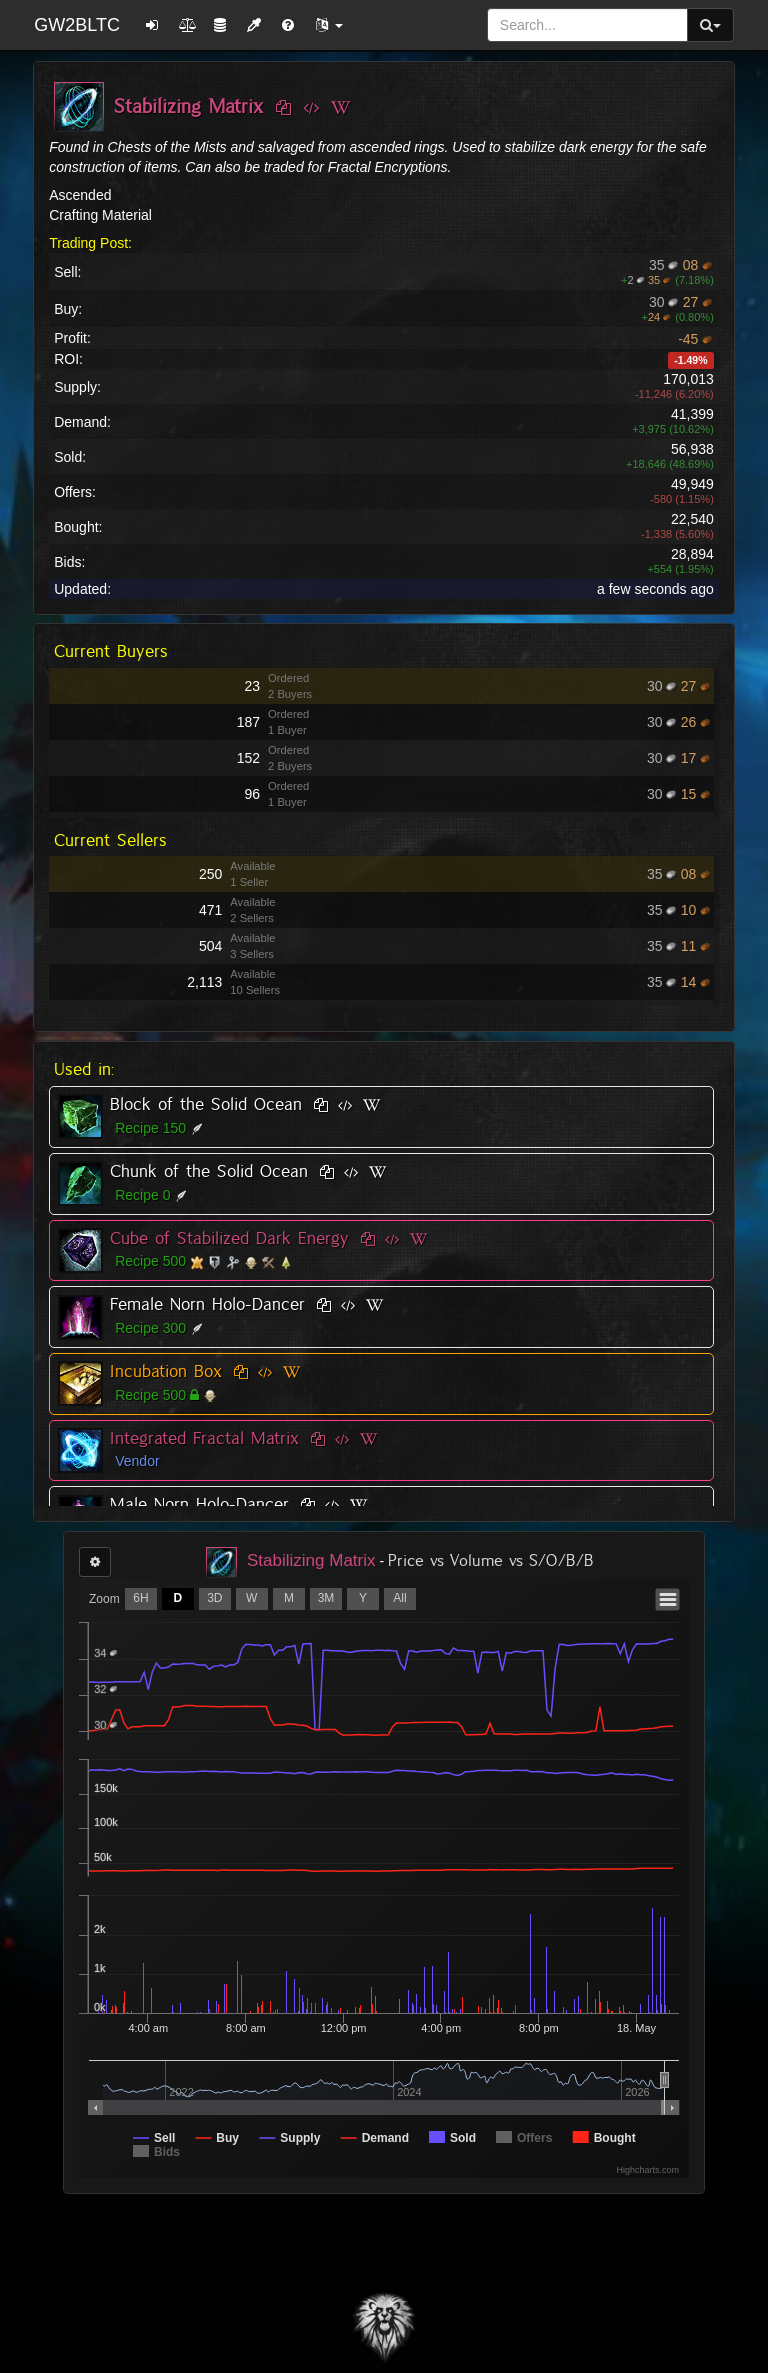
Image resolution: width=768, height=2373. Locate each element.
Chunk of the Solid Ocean (209, 1171)
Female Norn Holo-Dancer (207, 1304)
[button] (329, 25)
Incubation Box (166, 1371)
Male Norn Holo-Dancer (199, 1504)
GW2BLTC (77, 25)
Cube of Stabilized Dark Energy (229, 1238)
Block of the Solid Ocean (206, 1104)
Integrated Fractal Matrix (204, 1438)
